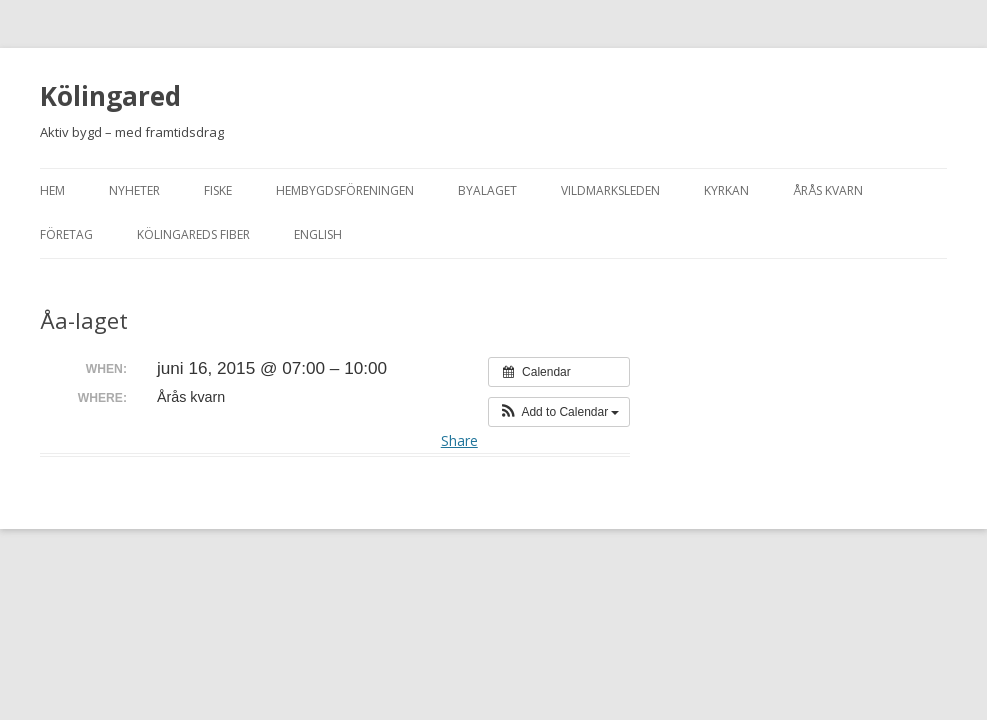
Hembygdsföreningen (345, 190)
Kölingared (110, 96)
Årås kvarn (828, 190)
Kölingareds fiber (193, 234)
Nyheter (134, 190)
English (318, 234)
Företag (66, 234)
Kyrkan (726, 190)
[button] (559, 412)
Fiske (218, 190)
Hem (52, 190)
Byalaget (487, 190)
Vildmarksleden (610, 190)
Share (459, 440)
